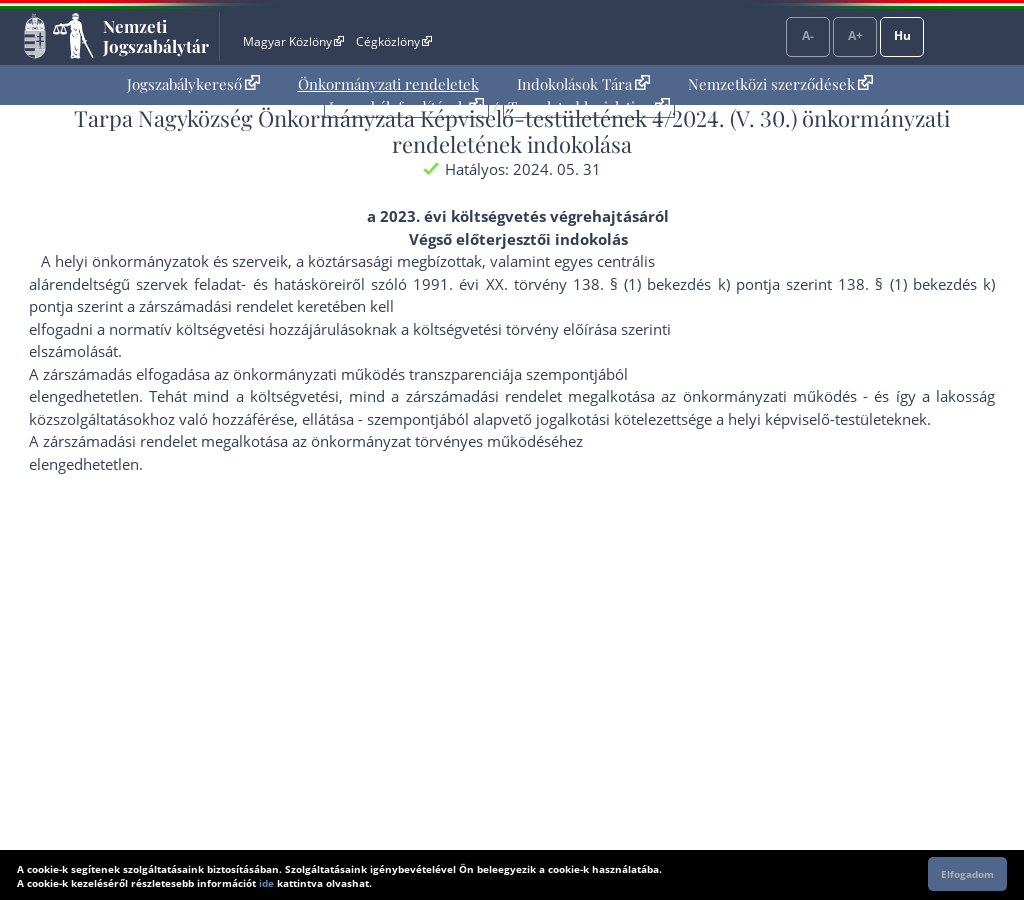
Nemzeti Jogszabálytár (156, 36)
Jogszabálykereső (193, 84)
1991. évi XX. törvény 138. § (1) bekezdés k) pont (590, 284)
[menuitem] (193, 84)
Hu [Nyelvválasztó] (902, 35)
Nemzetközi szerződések (780, 84)
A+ (855, 35)
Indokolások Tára (583, 84)
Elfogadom (967, 874)
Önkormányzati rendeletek (388, 84)
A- (808, 35)
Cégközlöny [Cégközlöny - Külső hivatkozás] (394, 41)
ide (266, 883)
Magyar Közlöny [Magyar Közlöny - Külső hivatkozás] (293, 41)
